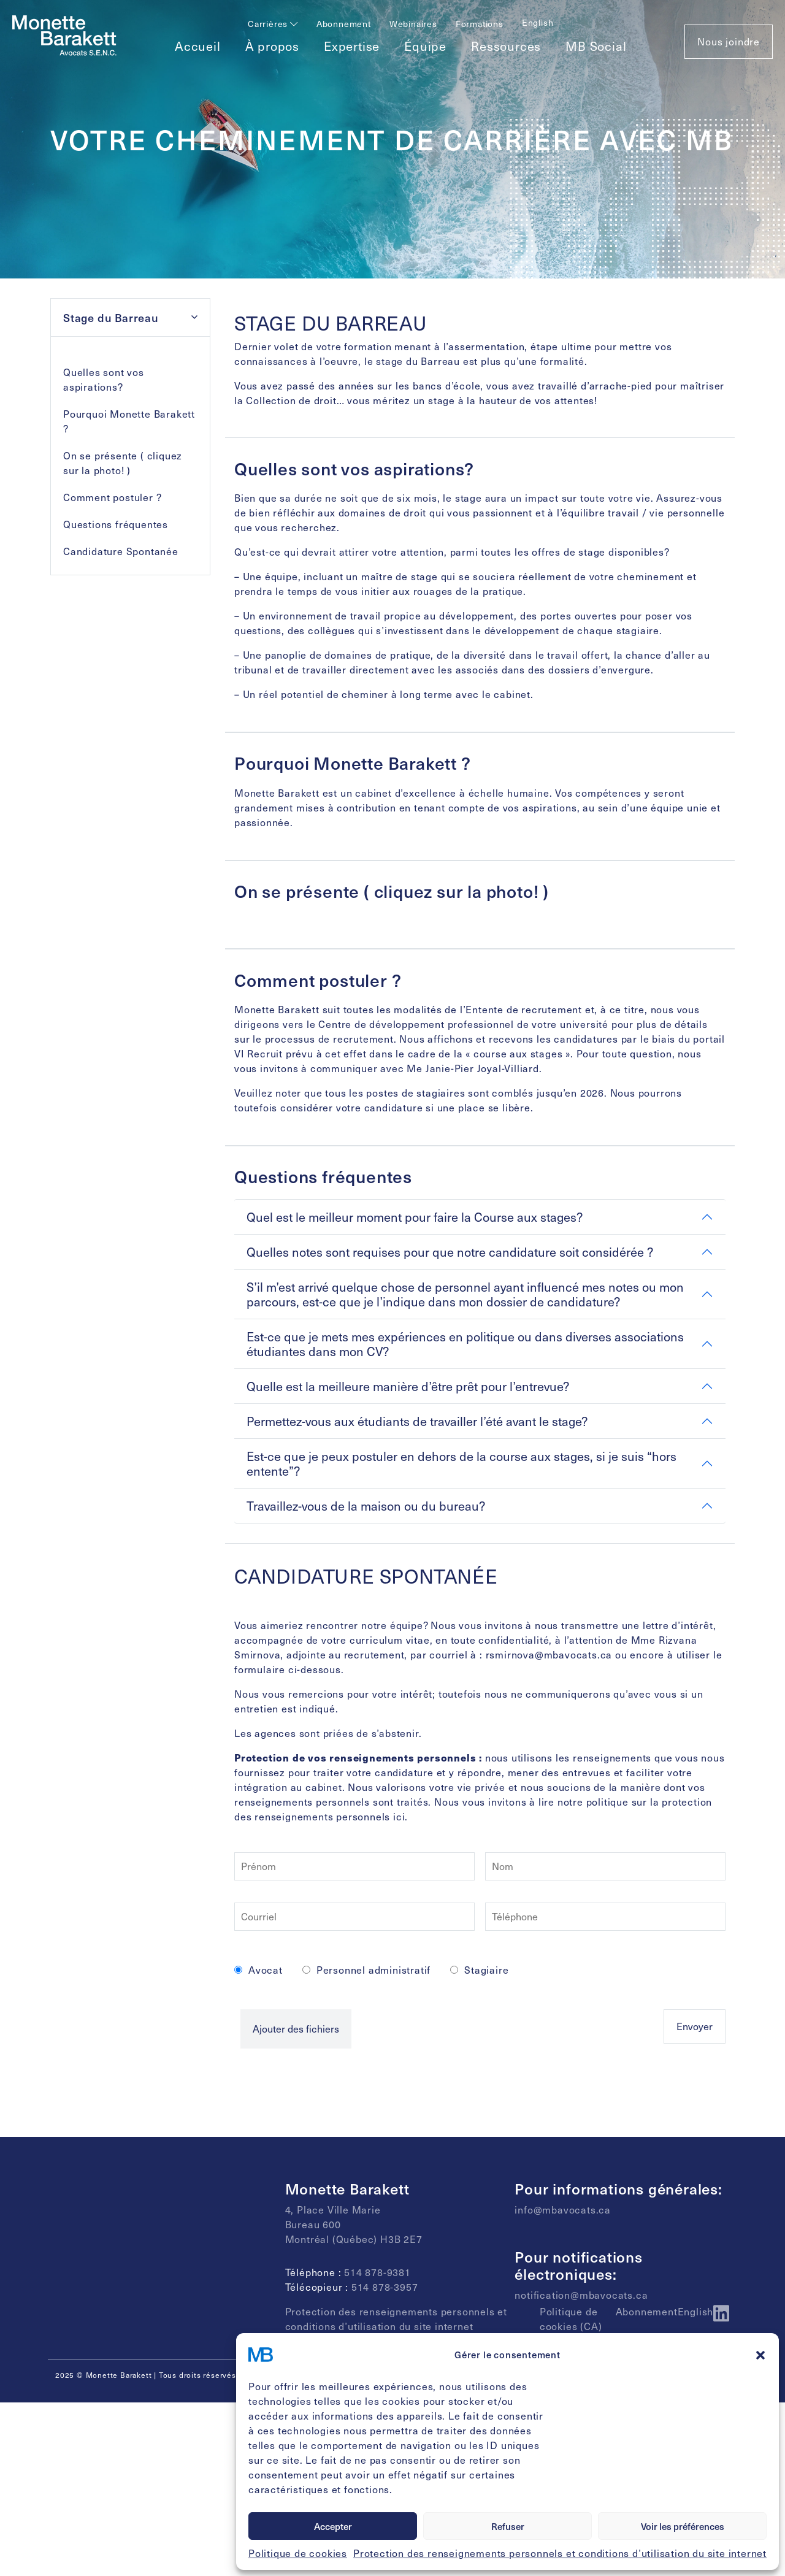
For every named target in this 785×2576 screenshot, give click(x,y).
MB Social (595, 46)
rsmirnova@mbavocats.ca (549, 1654)
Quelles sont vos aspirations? (103, 379)
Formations (480, 23)
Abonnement (343, 23)
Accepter (333, 2526)
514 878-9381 (377, 2272)
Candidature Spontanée (120, 551)
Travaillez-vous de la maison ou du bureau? (366, 1505)
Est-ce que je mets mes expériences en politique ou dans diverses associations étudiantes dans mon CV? (465, 1344)
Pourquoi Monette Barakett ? (129, 421)
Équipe (425, 46)
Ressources (506, 46)
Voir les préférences (682, 2526)
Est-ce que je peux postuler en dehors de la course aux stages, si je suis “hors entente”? (461, 1463)
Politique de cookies (297, 2553)
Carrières (273, 23)
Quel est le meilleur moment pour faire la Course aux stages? (415, 1216)
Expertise (352, 46)
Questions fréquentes (115, 524)
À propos (272, 46)
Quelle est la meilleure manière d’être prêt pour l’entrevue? (408, 1386)
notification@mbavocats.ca (581, 2294)
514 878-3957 (384, 2286)
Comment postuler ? (112, 497)
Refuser (507, 2526)
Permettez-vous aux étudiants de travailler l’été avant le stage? (417, 1421)
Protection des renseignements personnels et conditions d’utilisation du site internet (560, 2553)
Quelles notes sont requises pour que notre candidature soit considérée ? (450, 1251)
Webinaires (413, 23)
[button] (760, 2354)
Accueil (198, 46)
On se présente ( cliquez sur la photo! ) (122, 463)
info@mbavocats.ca (563, 2209)
